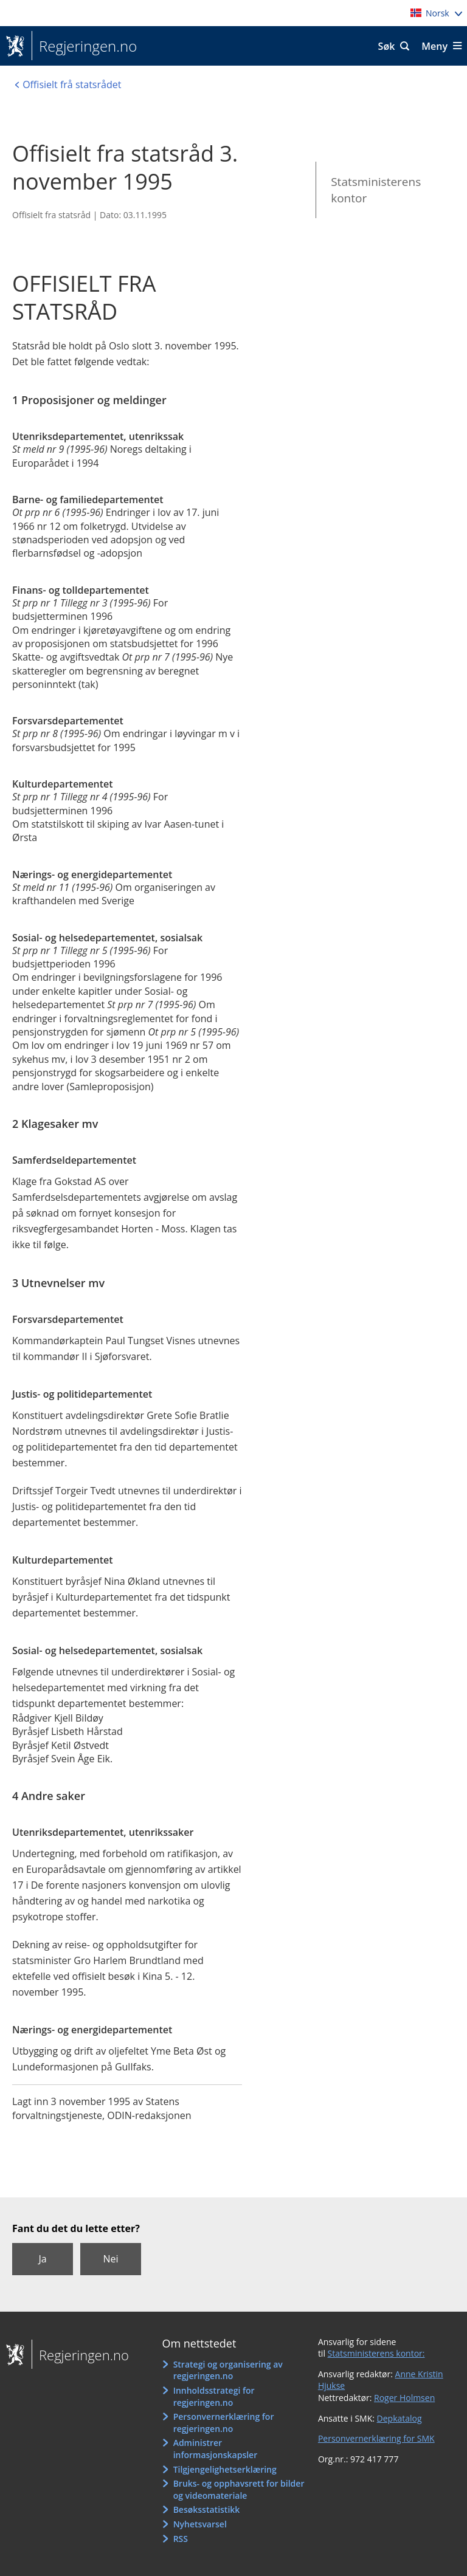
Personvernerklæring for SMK (376, 2438)
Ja (42, 2258)
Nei (110, 2258)
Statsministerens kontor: (376, 2353)
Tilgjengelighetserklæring (225, 2469)
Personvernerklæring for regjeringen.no (223, 2422)
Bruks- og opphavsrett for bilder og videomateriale (239, 2489)
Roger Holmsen (404, 2397)
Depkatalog (399, 2418)
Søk (386, 46)
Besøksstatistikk (206, 2509)
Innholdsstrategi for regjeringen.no (214, 2396)
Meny (434, 46)
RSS (180, 2538)
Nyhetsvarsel (200, 2524)
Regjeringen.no (84, 46)
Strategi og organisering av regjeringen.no (228, 2370)
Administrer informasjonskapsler (215, 2449)
